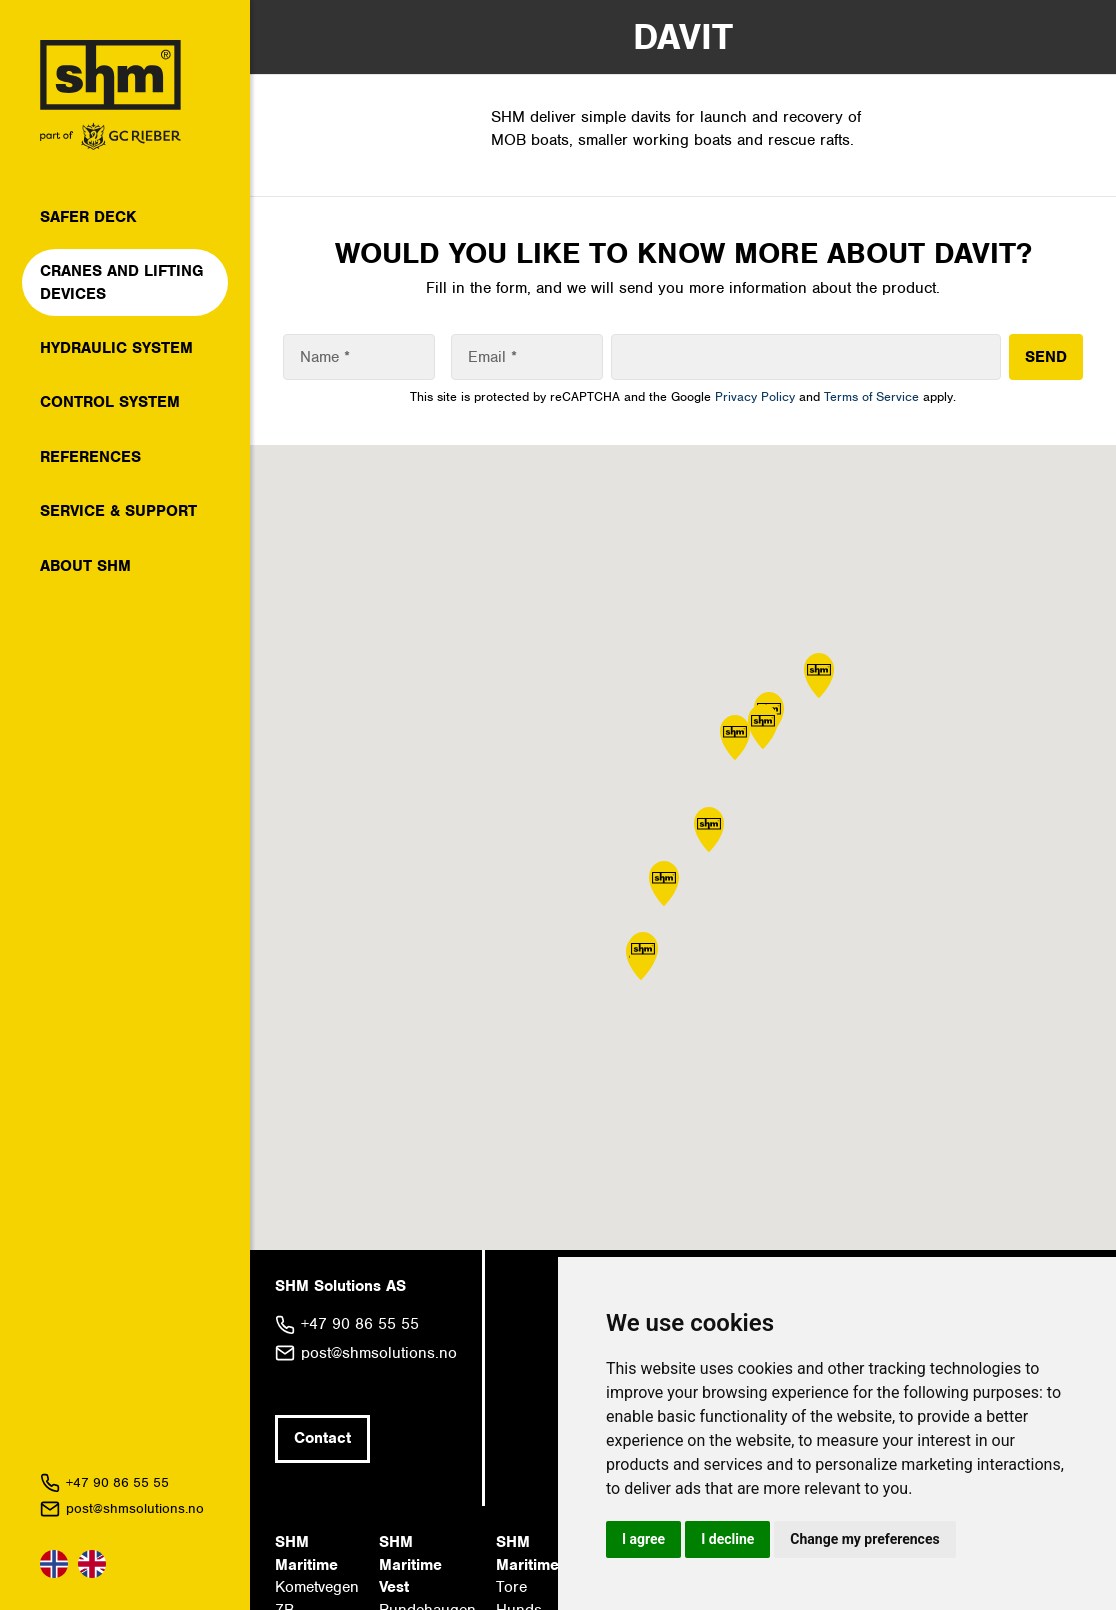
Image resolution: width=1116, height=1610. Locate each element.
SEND (1046, 357)
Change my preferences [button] (864, 1539)
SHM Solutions (110, 95)
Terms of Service (871, 396)
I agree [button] (643, 1539)
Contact (322, 1438)
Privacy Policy (755, 396)
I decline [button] (727, 1539)
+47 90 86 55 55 (117, 1482)
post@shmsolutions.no (135, 1508)
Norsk (54, 1564)
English (92, 1564)
